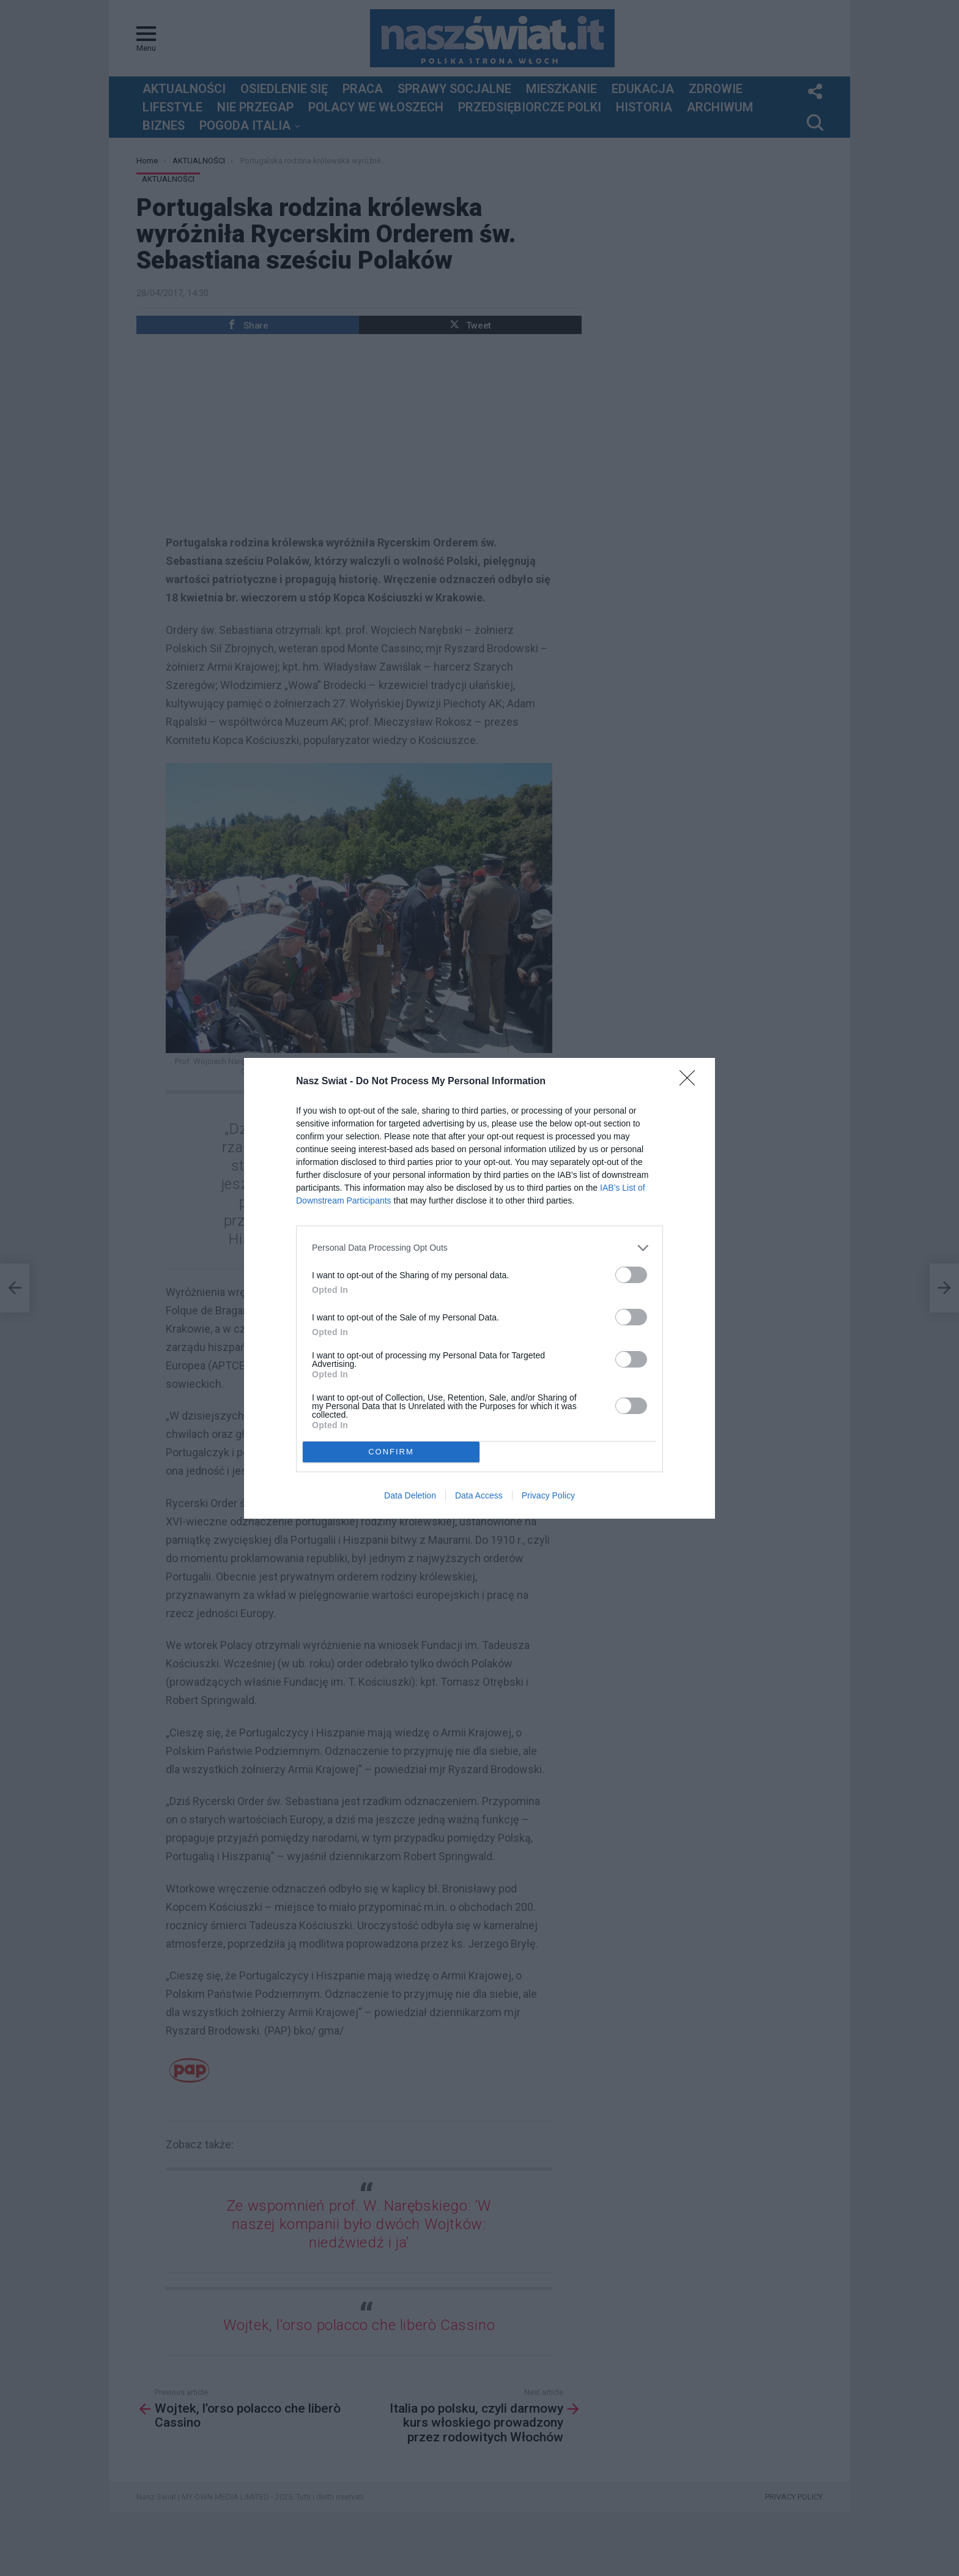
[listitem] (479, 1247)
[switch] (631, 1275)
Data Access (479, 1495)
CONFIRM (391, 1451)
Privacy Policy (548, 1495)
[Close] (691, 1081)
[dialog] (479, 1288)
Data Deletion (410, 1495)
